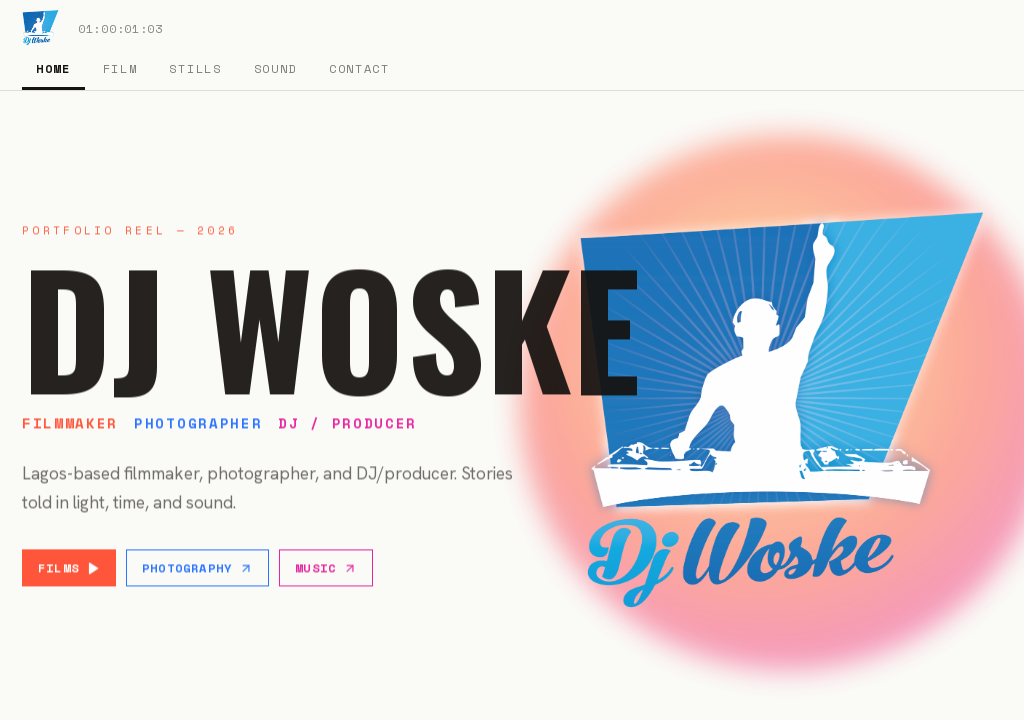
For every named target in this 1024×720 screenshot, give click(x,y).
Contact (359, 68)
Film (120, 68)
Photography (197, 569)
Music (326, 569)
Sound (275, 68)
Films (69, 569)
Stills (195, 68)
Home (53, 68)
